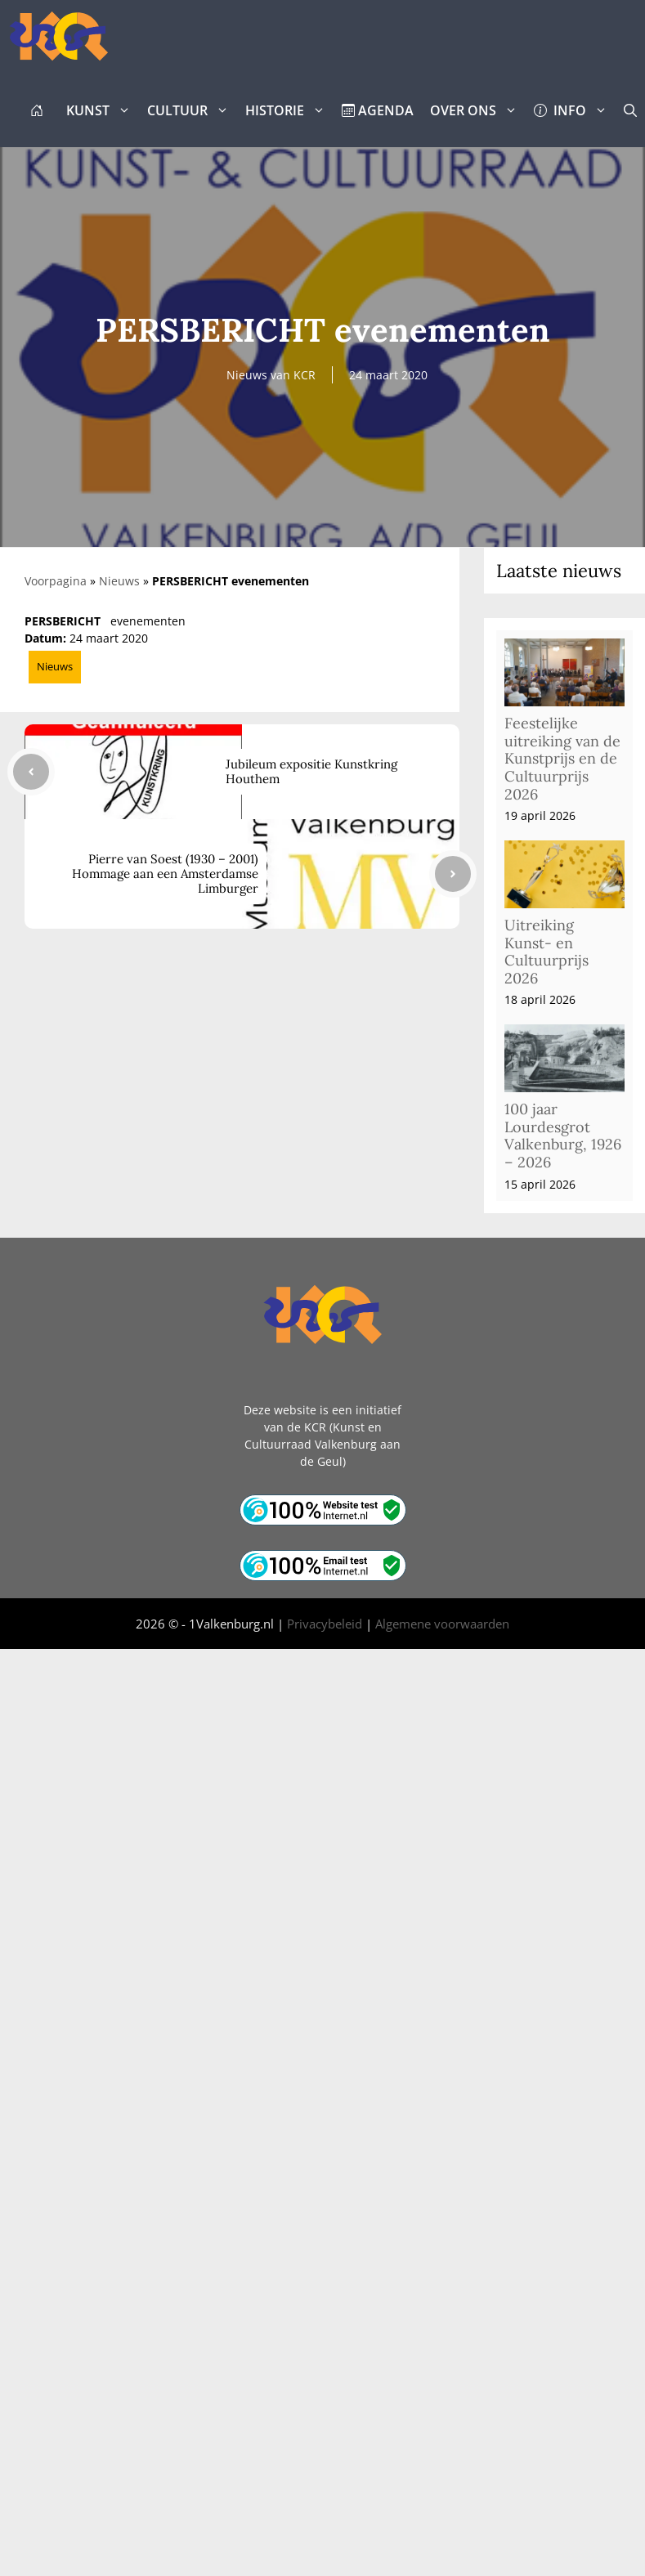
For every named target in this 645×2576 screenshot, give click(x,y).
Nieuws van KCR (271, 375)
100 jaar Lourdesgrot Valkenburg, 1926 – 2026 (562, 1136)
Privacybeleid (324, 1623)
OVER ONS (478, 110)
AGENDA (378, 110)
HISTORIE (289, 110)
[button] (630, 110)
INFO (575, 110)
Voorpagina (56, 581)
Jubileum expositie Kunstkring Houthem (311, 771)
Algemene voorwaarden (442, 1623)
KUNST (102, 110)
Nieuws (119, 581)
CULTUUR (192, 110)
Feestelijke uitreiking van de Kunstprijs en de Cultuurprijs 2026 (562, 758)
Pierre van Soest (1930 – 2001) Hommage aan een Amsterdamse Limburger (165, 873)
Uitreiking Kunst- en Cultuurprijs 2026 (546, 952)
